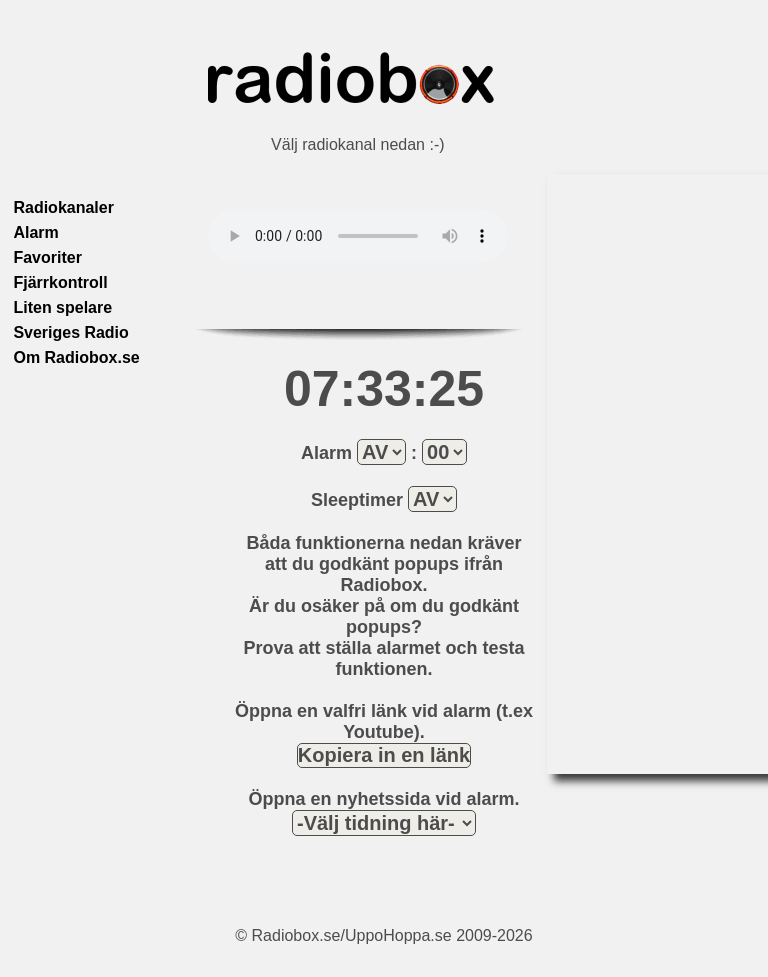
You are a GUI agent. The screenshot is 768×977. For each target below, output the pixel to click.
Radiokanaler (63, 207)
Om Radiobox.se (76, 357)
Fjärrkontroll (60, 282)
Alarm (35, 232)
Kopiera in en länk (384, 755)
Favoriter (47, 257)
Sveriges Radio (71, 332)
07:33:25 (384, 389)
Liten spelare (62, 307)
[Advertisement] (627, 474)
